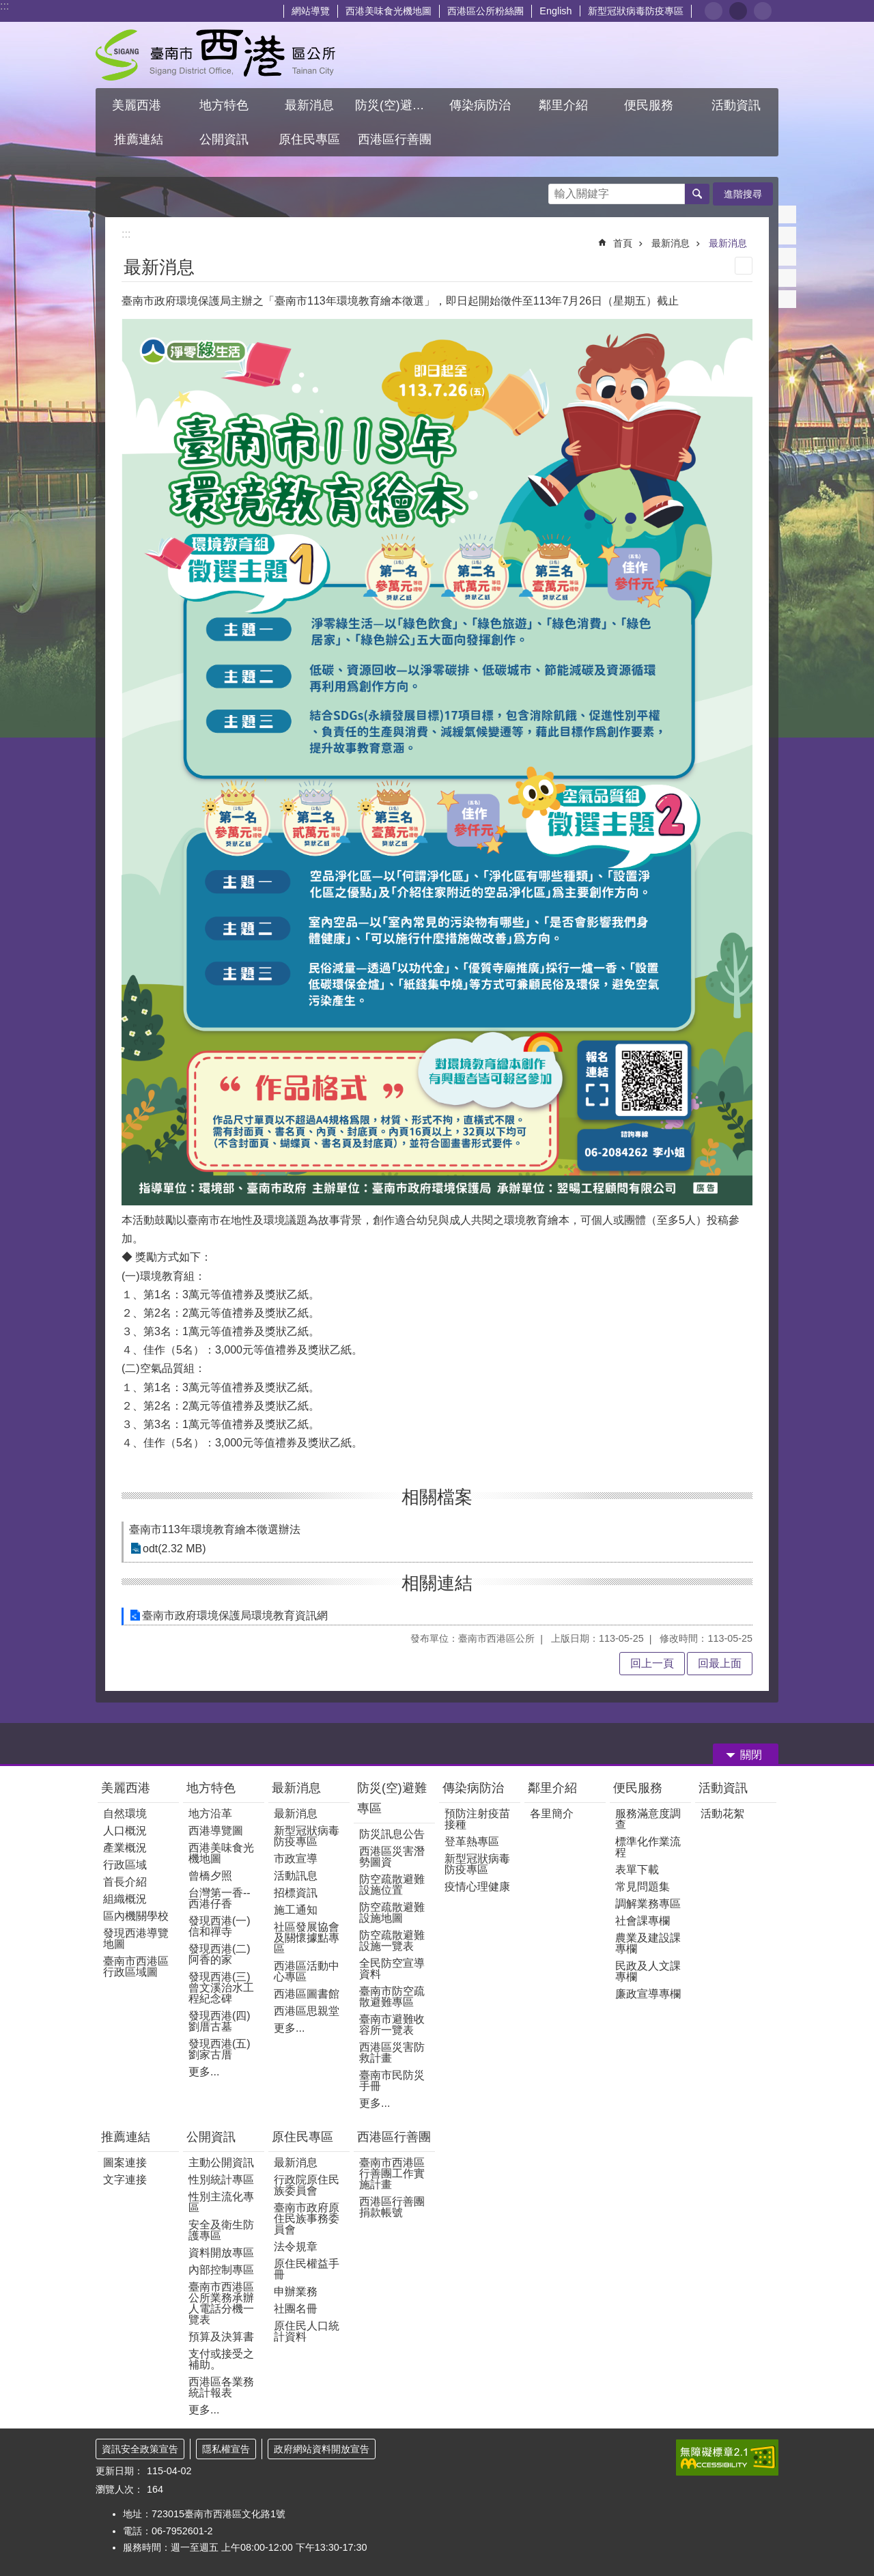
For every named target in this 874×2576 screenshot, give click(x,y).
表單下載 (637, 1869)
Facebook (787, 214)
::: (4, 6)
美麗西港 (127, 1788)
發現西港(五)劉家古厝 (219, 2049)
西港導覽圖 (215, 1830)
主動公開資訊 (221, 2162)
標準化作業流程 (648, 1847)
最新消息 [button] (309, 105)
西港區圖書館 (306, 1994)
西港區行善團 (394, 2137)
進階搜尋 (743, 193)
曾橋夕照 (210, 1875)
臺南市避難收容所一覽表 (392, 2024)
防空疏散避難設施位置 (392, 1884)
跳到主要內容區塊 (7, 7)
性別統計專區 (221, 2179)
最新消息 (670, 243)
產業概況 (125, 1847)
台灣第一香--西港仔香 (219, 1898)
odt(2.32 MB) (174, 1548)
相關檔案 (437, 1497)
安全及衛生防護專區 (221, 2230)
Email (787, 299)
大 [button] (763, 11)
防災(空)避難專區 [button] (396, 105)
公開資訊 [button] (224, 139)
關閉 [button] (751, 1755)
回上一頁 (652, 1663)
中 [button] (738, 11)
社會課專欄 (642, 1921)
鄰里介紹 (554, 1788)
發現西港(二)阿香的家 (219, 1954)
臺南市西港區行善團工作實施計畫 (392, 2173)
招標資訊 (296, 1893)
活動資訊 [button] (736, 105)
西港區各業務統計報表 (221, 2387)
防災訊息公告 (392, 1834)
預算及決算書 (221, 2336)
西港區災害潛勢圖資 (392, 1856)
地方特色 (211, 1788)
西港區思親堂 (306, 2011)
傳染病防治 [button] (480, 105)
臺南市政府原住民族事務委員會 (306, 2218)
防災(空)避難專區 (392, 1798)
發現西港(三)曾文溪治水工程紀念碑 (221, 1987)
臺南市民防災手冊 (392, 2080)
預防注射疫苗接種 (477, 1819)
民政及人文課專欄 (648, 1971)
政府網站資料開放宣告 (321, 2449)
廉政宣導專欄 (648, 1994)
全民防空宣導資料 (392, 1968)
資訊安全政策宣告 (140, 2449)
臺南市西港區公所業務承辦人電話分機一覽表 (221, 2303)
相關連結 (437, 1583)
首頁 (622, 243)
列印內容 (743, 266)
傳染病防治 (473, 1788)
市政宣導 (296, 1858)
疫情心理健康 (477, 1886)
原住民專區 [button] (309, 139)
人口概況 (125, 1830)
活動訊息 (296, 1875)
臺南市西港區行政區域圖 (136, 1966)
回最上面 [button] (720, 1663)
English (555, 10)
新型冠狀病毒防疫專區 (635, 10)
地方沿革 (210, 1813)
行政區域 (125, 1865)
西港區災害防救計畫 (392, 2052)
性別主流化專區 (221, 2202)
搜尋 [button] (697, 194)
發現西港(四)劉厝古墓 (219, 2021)
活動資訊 (723, 1788)
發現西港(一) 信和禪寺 (219, 1926)
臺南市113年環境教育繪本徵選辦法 (214, 1529)
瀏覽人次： (119, 2489)
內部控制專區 (221, 2270)
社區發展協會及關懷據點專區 (306, 1938)
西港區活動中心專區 (306, 1971)
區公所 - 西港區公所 (215, 55)
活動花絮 (722, 1813)
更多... (203, 2071)
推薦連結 (125, 2137)
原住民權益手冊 (306, 2269)
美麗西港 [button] (138, 105)
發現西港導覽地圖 (136, 1938)
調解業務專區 (648, 1903)
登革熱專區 (472, 1841)
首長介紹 (125, 1882)
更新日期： (119, 2470)
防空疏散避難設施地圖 (392, 1912)
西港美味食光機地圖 (389, 10)
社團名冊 (296, 2308)
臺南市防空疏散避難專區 (392, 1996)
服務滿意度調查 (648, 1819)
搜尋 (559, 190)
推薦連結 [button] (138, 139)
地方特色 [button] (224, 105)
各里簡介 (552, 1813)
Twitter (787, 257)
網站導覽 (311, 10)
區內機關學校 (136, 1916)
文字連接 (125, 2179)
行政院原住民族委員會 (306, 2185)
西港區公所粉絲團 (485, 10)
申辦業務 (296, 2291)
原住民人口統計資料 (306, 2331)
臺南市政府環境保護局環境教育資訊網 (235, 1615)
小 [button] (713, 11)
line (787, 278)
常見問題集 (642, 1886)
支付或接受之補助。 (221, 2359)
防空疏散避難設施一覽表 (392, 1940)
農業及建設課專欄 (648, 1943)
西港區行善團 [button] (395, 139)
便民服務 (639, 1788)
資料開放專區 (221, 2252)
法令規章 (296, 2246)
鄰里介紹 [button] (565, 105)
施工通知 (296, 1910)
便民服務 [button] (650, 105)
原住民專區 (302, 2137)
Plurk (787, 235)
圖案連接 (125, 2162)
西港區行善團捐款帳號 (392, 2207)
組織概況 (125, 1899)
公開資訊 (211, 2137)
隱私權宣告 (226, 2449)
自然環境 (125, 1813)
